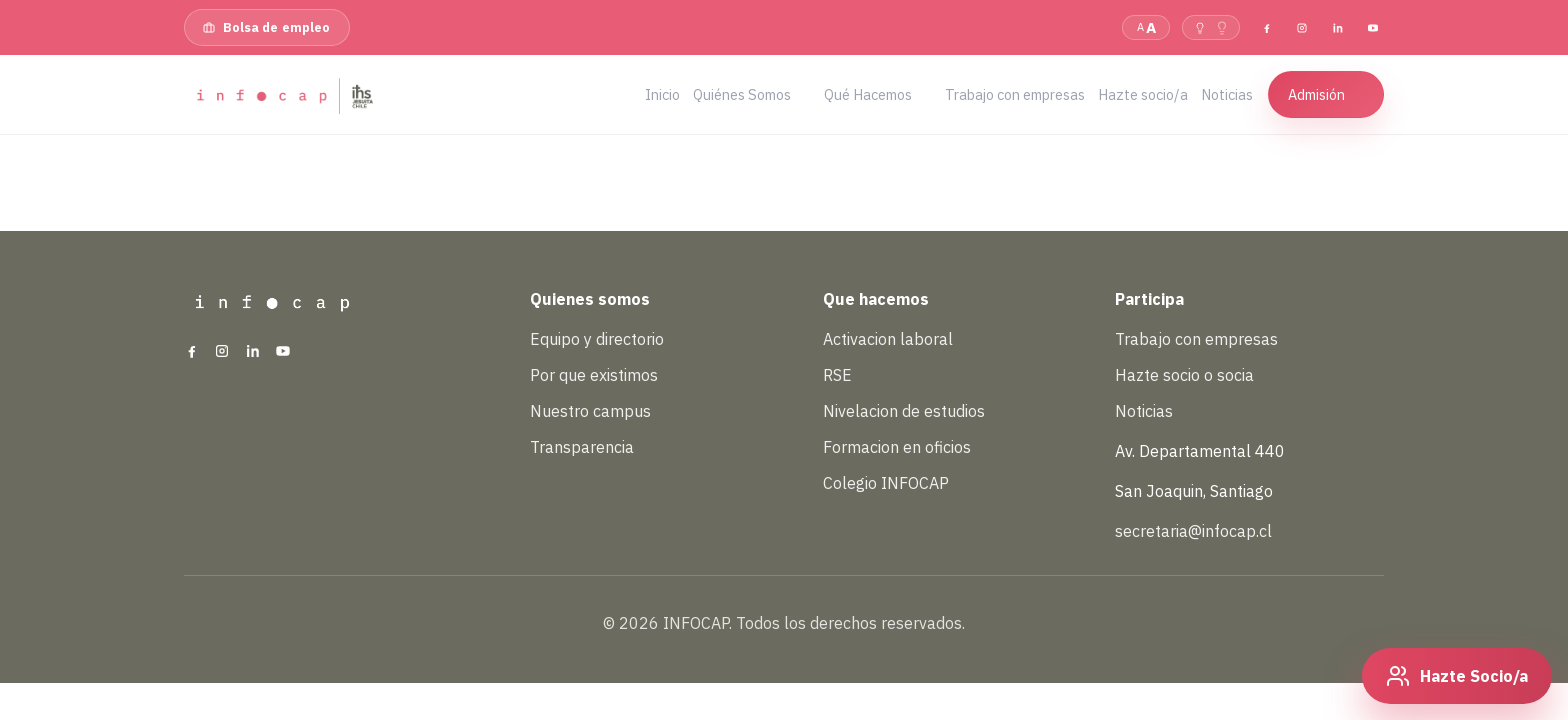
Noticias (1144, 411)
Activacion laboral (888, 339)
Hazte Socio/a (1474, 676)
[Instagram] (1302, 27)
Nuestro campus (590, 411)
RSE (837, 375)
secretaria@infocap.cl (1193, 531)
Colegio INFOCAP (886, 483)
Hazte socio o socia (1184, 375)
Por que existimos (594, 375)
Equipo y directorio (597, 339)
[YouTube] (1373, 27)
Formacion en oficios (897, 447)
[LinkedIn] (1337, 27)
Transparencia (582, 447)
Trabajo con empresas (1196, 339)
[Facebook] (1267, 27)
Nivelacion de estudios (904, 411)
